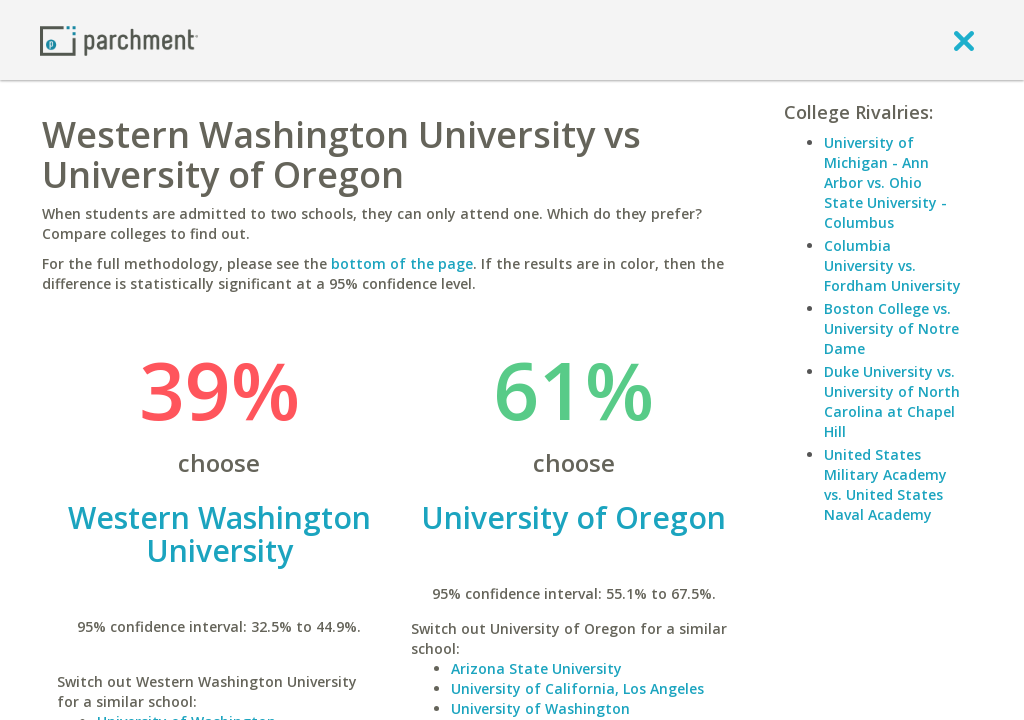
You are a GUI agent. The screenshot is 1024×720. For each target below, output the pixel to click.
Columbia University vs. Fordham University (892, 265)
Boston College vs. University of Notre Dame (891, 328)
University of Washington (540, 708)
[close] (964, 40)
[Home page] (119, 39)
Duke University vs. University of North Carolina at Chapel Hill (892, 401)
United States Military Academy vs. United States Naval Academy (885, 484)
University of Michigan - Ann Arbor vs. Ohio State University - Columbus (885, 182)
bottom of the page (402, 263)
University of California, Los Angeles (577, 688)
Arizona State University (536, 668)
